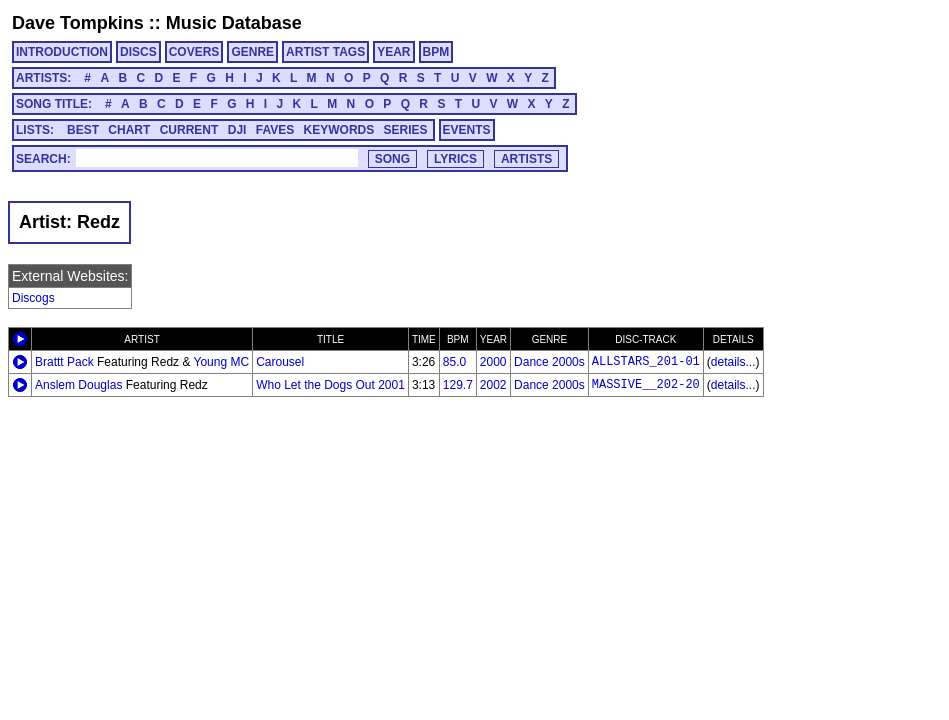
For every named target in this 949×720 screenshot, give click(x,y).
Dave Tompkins (78, 23)
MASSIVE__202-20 (646, 385)
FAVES (275, 130)
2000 (493, 362)
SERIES (406, 130)
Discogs (33, 298)
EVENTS (467, 130)
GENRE (252, 52)
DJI (237, 130)
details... (733, 362)
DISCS (138, 52)
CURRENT (189, 130)
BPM (436, 52)
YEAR (393, 52)
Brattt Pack (64, 362)
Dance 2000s (549, 362)
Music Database (234, 23)
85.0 (454, 362)
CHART (129, 130)
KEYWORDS (339, 130)
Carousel (280, 362)
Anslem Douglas (78, 385)
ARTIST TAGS (325, 52)
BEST (83, 130)
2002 (493, 385)
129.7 (458, 385)
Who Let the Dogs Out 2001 (330, 385)
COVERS (194, 52)
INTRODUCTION (62, 52)
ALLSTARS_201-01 (646, 362)
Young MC (222, 362)
